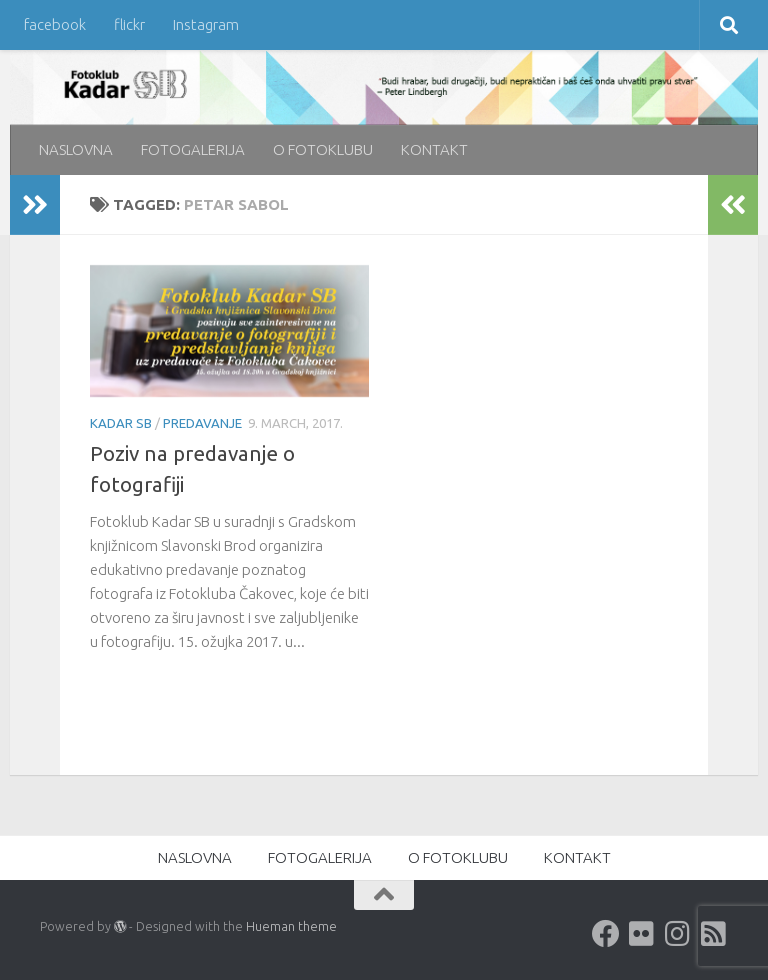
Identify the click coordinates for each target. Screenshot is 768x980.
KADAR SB (121, 423)
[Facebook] (606, 934)
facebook (55, 24)
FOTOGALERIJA (193, 149)
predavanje (202, 423)
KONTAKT (434, 149)
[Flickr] (642, 934)
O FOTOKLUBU (323, 149)
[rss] (714, 934)
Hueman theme (291, 926)
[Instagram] (678, 934)
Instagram (206, 24)
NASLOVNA (76, 149)
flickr (129, 24)
